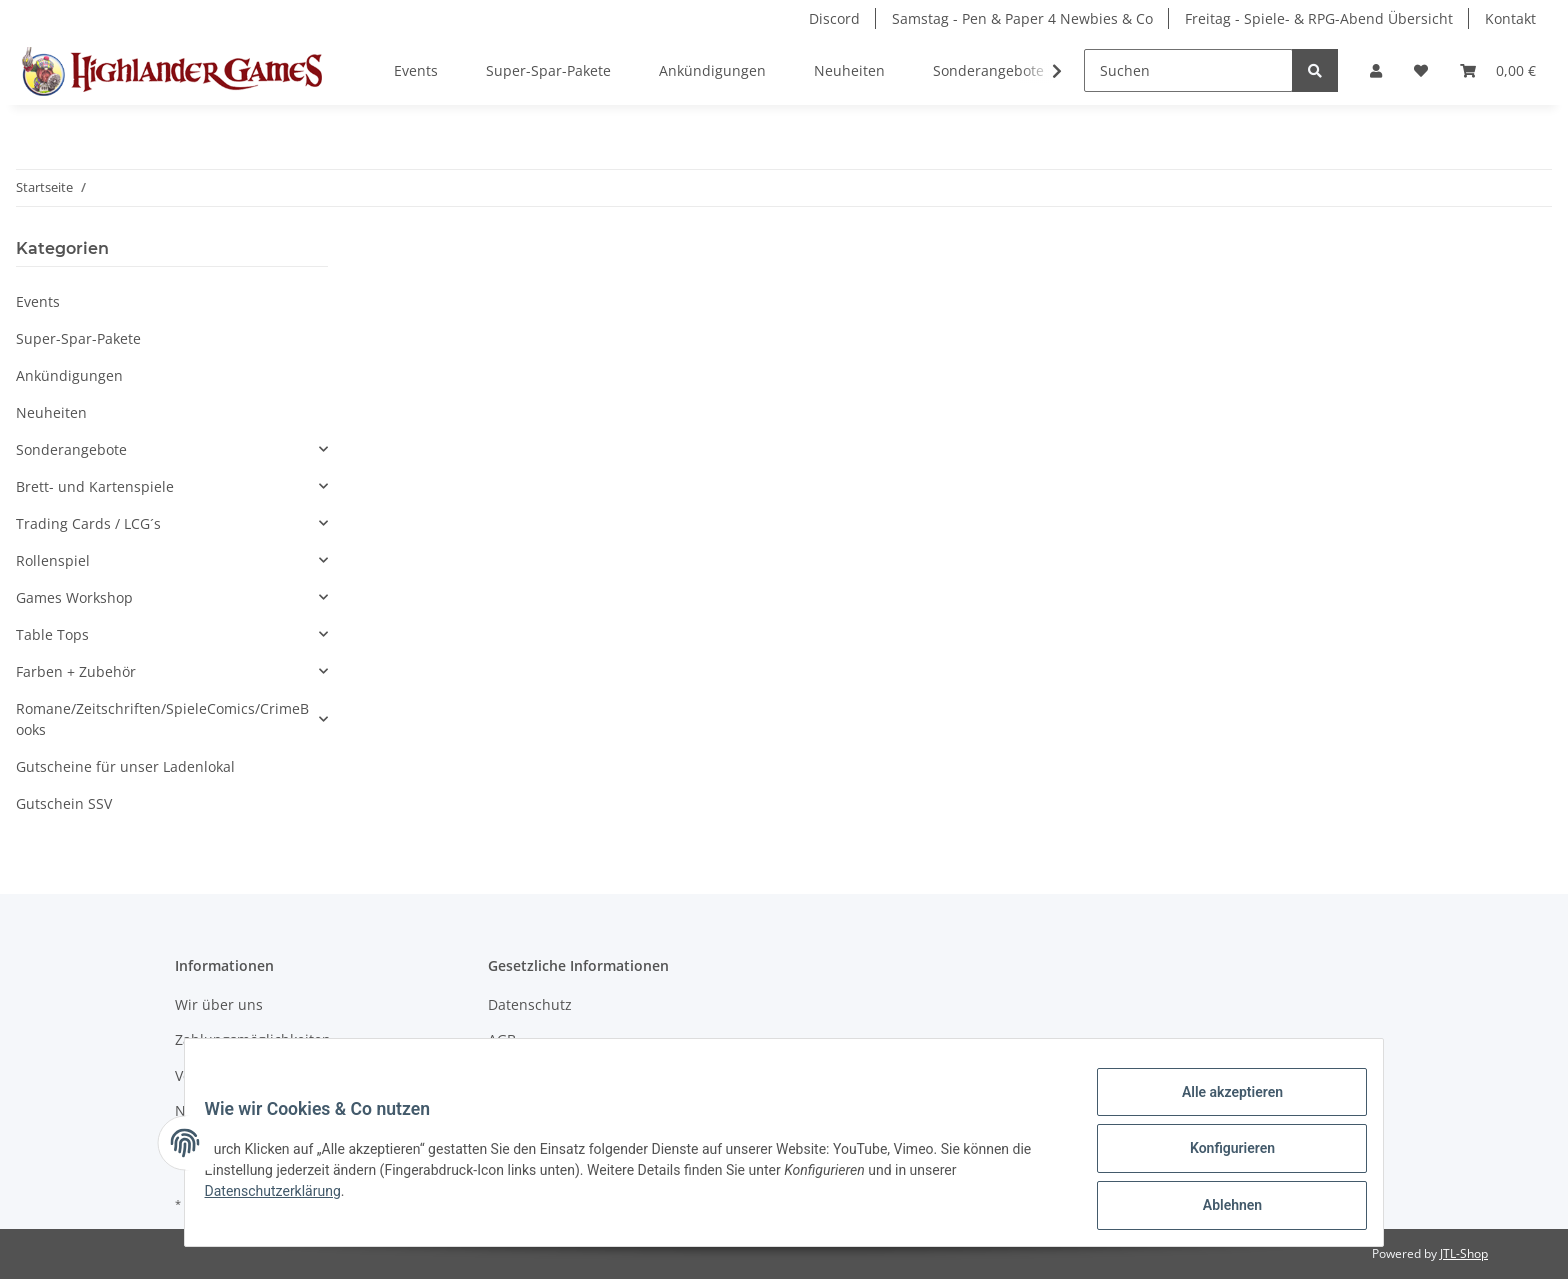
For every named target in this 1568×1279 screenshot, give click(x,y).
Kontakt (1510, 18)
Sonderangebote (71, 449)
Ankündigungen (69, 375)
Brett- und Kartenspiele (95, 486)
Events (38, 301)
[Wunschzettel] (1421, 70)
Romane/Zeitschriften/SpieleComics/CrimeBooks (162, 719)
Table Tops (52, 634)
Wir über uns (219, 1004)
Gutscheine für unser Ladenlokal (125, 766)
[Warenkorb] (1498, 70)
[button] (1376, 70)
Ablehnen (1219, 1208)
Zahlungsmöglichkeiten (253, 1039)
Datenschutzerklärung (285, 1198)
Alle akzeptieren (1219, 1104)
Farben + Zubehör (76, 671)
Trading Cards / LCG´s (88, 523)
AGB (502, 1039)
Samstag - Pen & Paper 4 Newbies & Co (1022, 18)
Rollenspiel (53, 560)
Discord (834, 18)
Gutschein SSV (64, 803)
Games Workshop (74, 597)
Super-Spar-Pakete (78, 338)
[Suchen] (1188, 70)
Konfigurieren (1219, 1156)
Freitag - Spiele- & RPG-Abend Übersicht (1319, 18)
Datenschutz (530, 1004)
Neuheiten (51, 412)
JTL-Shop (1464, 1253)
